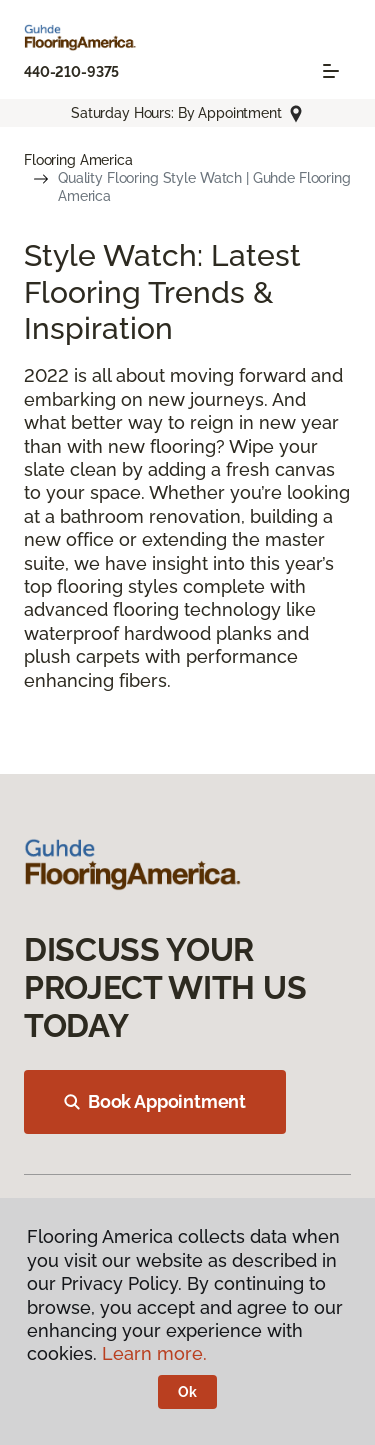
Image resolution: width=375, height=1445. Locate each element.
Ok (187, 1392)
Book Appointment (155, 1101)
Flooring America (78, 160)
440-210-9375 (71, 72)
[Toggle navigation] (331, 71)
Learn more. (154, 1353)
